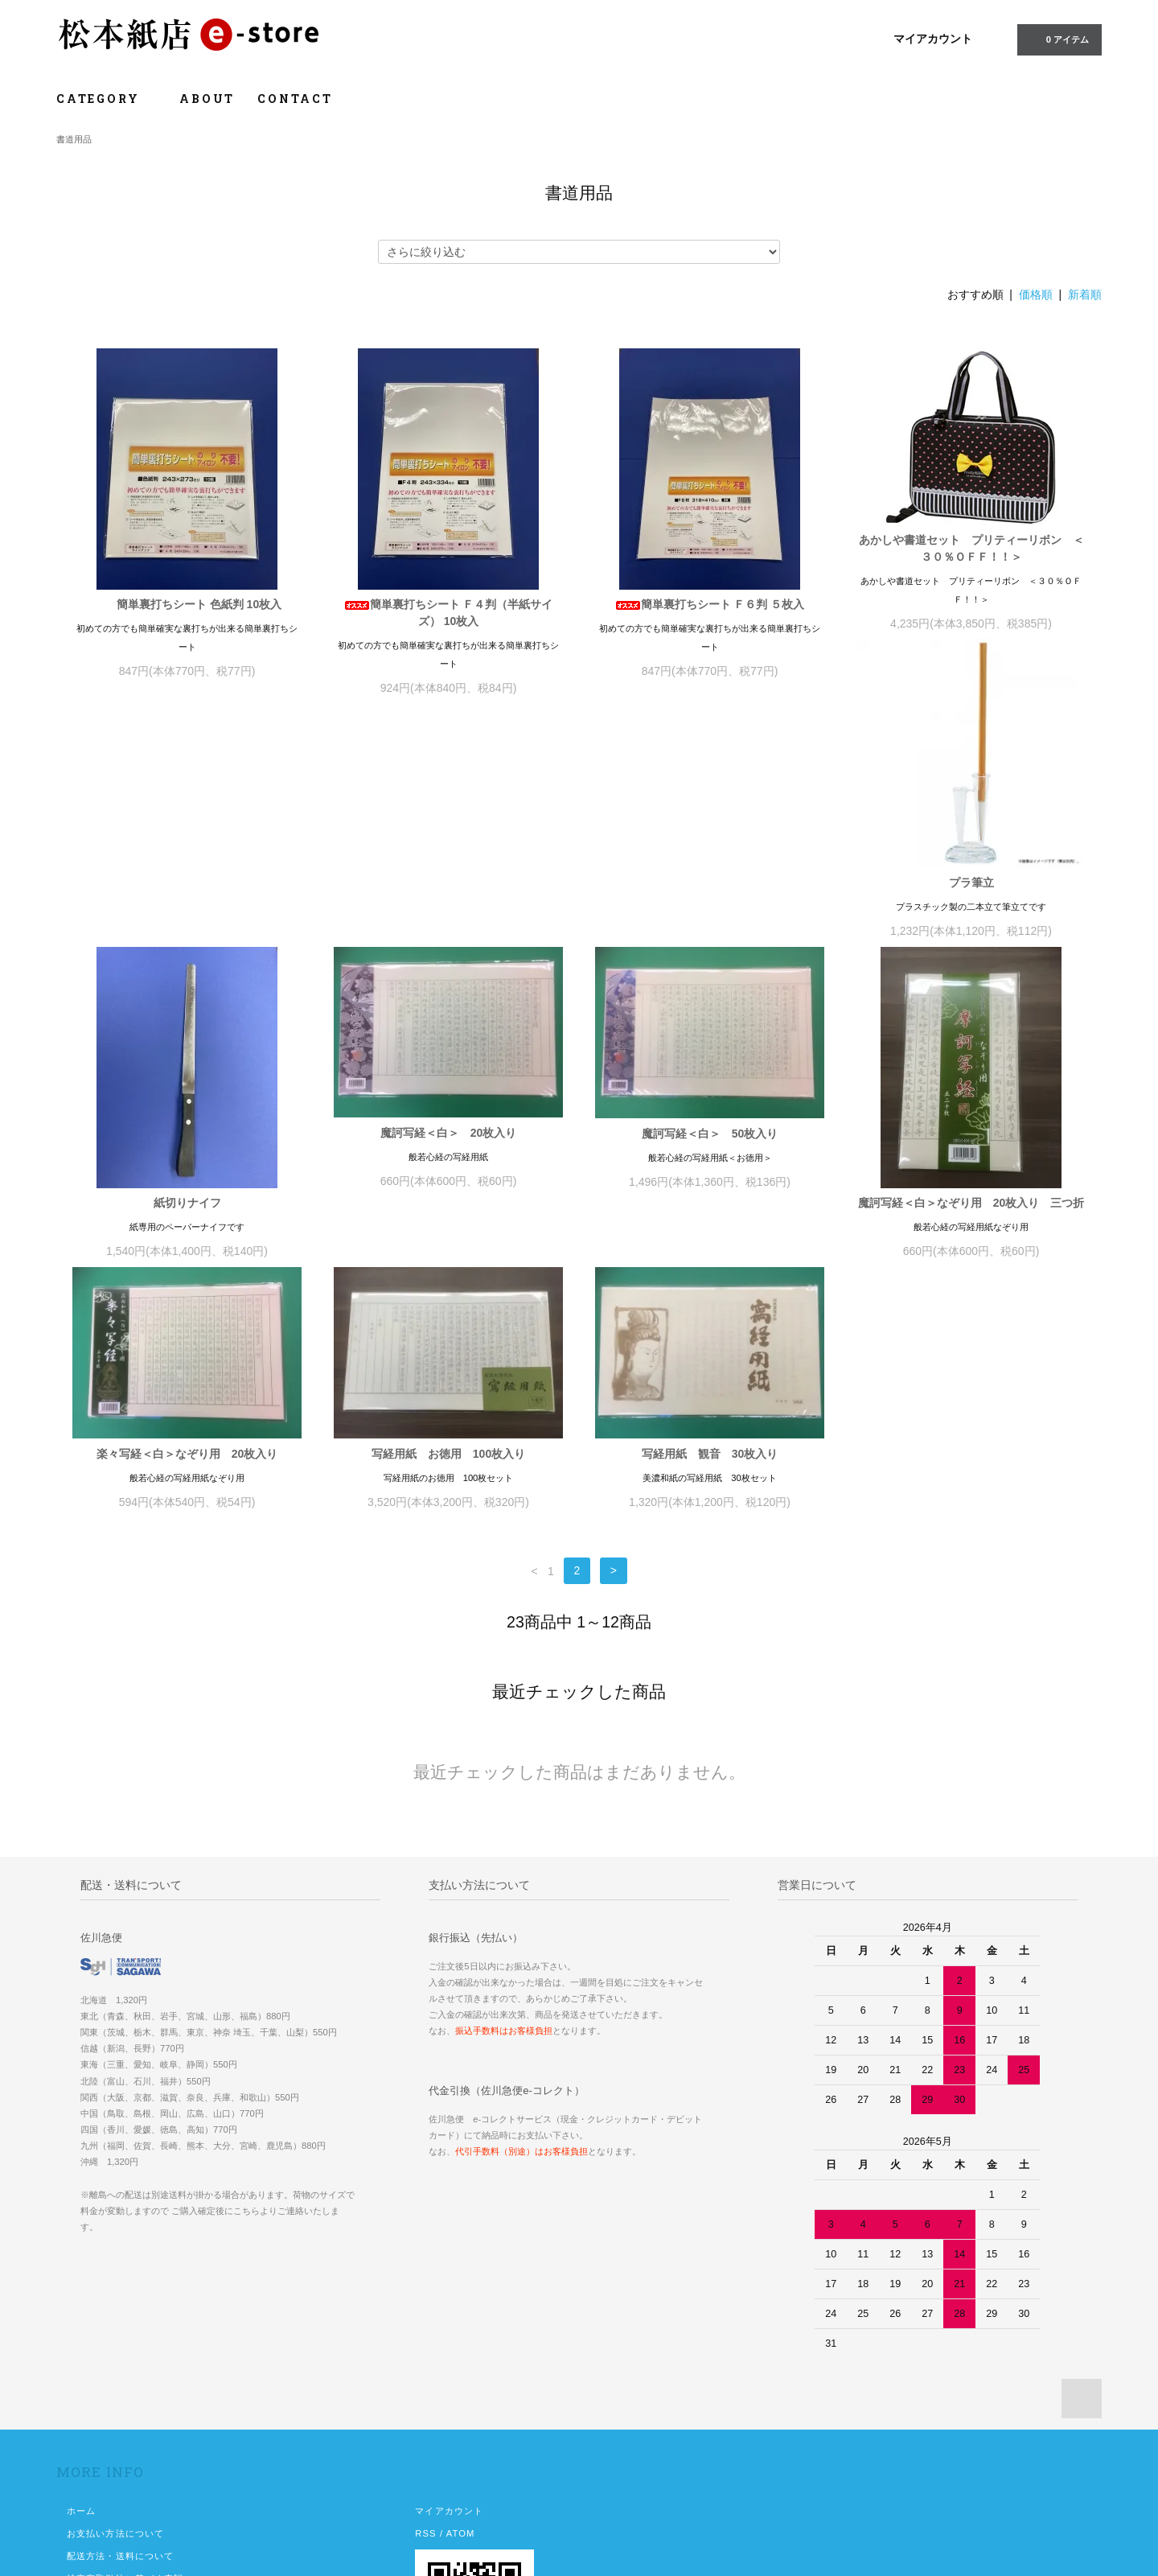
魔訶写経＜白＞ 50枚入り (971, 889)
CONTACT (295, 98)
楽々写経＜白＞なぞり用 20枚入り (449, 1210)
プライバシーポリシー (115, 2426)
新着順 (1085, 294)
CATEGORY (106, 98)
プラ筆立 (187, 946)
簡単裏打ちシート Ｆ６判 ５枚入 (710, 604)
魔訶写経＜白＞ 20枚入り (710, 889)
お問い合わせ (96, 2449)
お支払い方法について (115, 2359)
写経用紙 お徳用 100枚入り (709, 1210)
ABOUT (207, 98)
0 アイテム (1058, 38)
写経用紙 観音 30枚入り (971, 1210)
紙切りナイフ (448, 959)
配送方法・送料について (120, 2381)
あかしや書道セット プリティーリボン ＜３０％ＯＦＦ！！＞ (971, 548)
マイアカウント (932, 38)
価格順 (1036, 294)
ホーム (81, 2336)
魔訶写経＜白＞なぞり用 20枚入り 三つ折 (187, 1279)
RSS (425, 2359)
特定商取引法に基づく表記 (125, 2404)
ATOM (460, 2359)
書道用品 (74, 139)
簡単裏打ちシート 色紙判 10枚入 (186, 604)
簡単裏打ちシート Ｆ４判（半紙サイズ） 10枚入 (448, 613)
